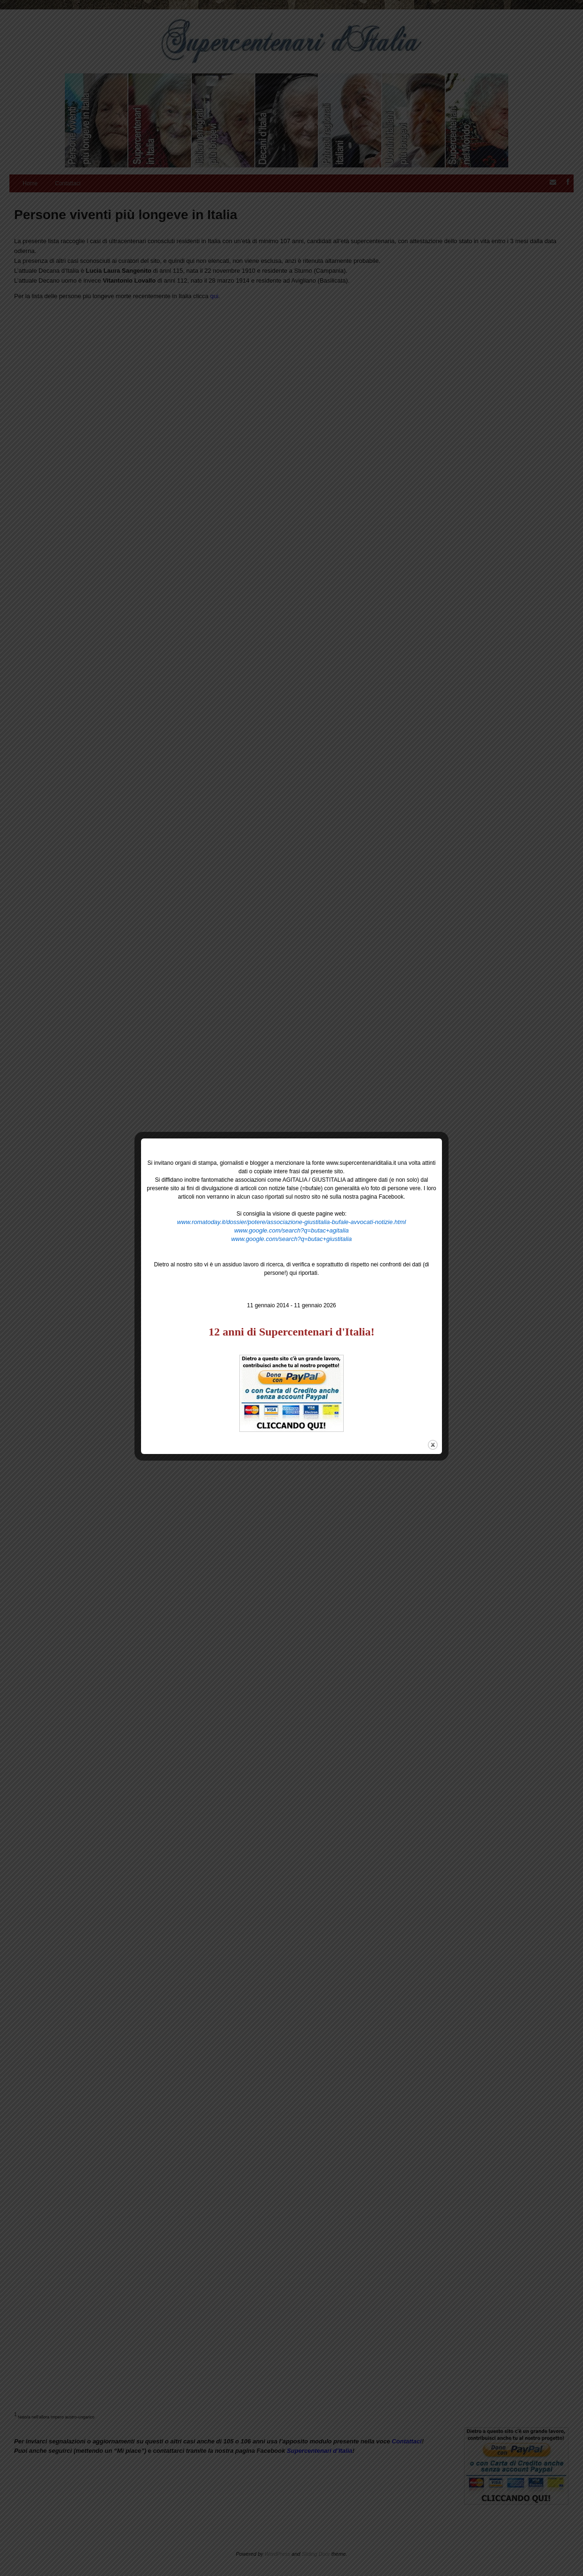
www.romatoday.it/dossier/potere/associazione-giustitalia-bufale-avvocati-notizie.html (291, 1221)
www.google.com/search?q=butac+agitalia (291, 1230)
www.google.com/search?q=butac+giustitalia (291, 1238)
